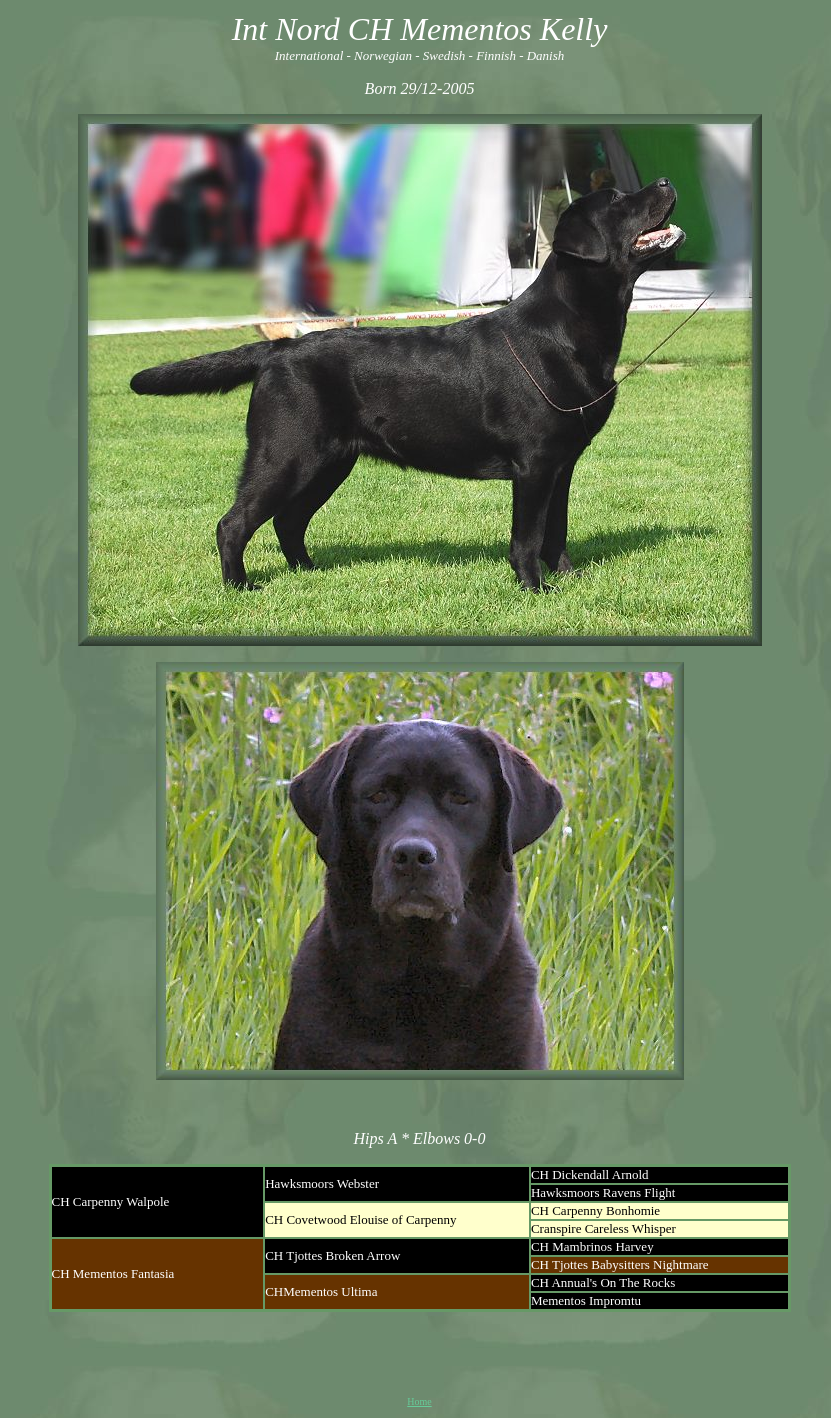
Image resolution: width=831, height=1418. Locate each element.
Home (419, 1401)
